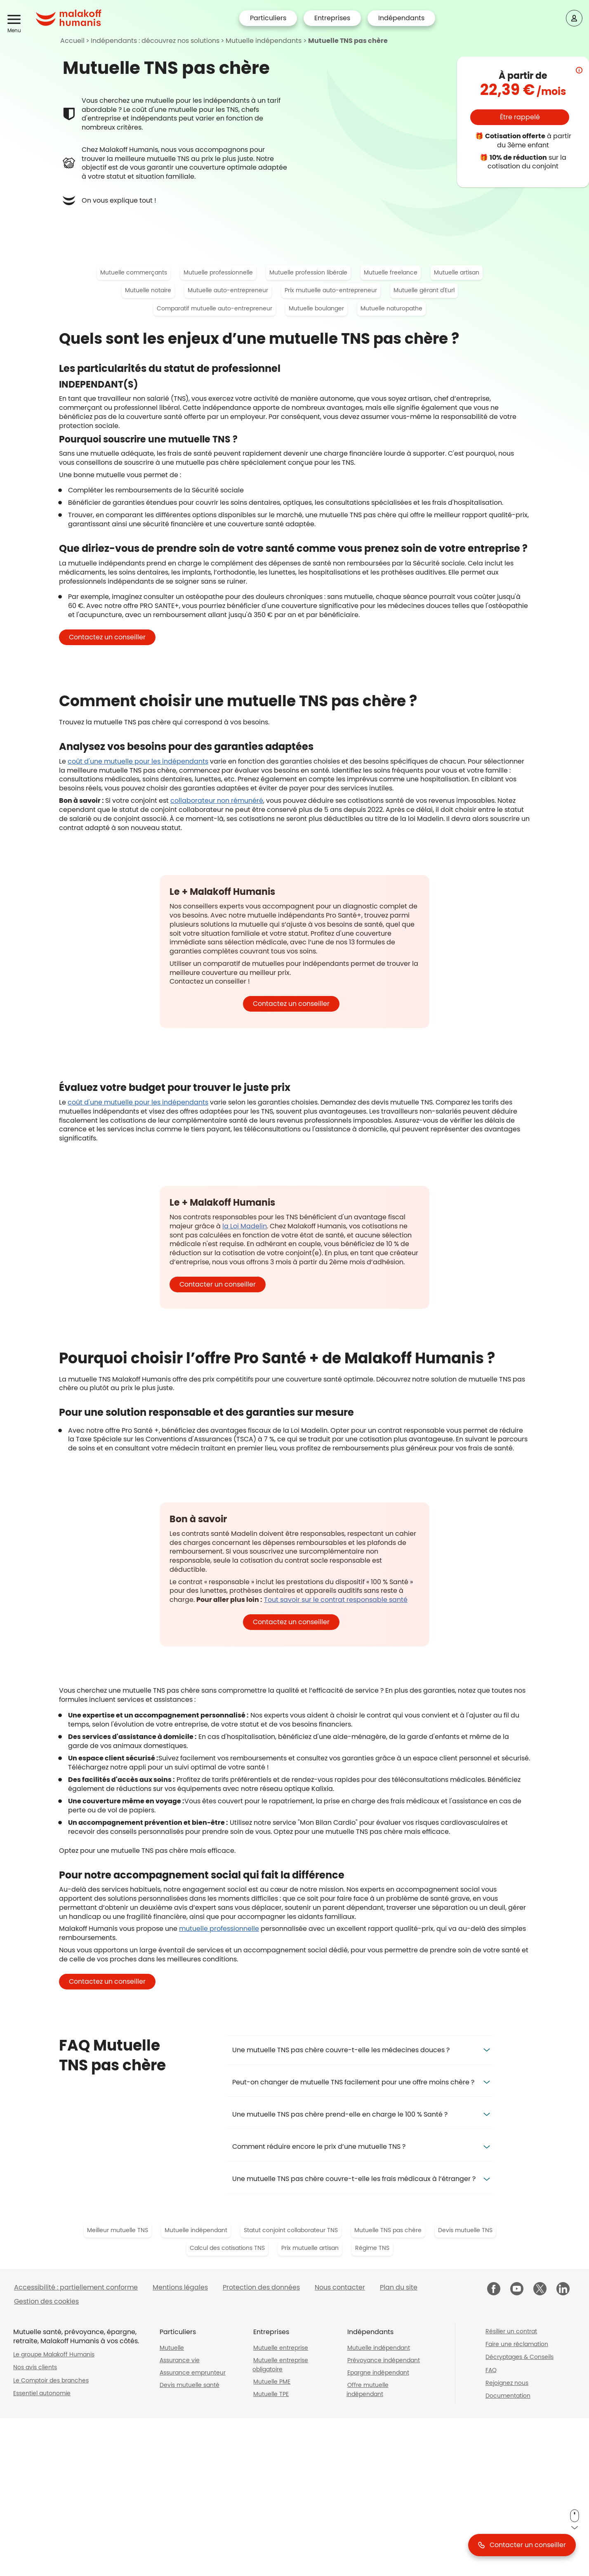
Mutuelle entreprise (280, 2348)
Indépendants (401, 18)
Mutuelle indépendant (196, 2230)
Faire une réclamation (516, 2344)
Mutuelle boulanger (316, 308)
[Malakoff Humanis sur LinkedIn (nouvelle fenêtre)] (563, 2289)
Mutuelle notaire (148, 290)
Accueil (72, 40)
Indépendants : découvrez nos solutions (155, 40)
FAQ (491, 2370)
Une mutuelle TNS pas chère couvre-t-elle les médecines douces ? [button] (341, 2050)
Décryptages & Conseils (519, 2357)
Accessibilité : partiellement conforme (76, 2287)
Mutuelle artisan (456, 272)
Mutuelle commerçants (133, 272)
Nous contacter (340, 2287)
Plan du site (398, 2287)
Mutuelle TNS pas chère (348, 40)
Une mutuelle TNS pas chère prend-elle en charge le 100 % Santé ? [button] (340, 2114)
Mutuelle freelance (390, 272)
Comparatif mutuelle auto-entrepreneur (214, 308)
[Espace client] (574, 18)
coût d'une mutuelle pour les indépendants (138, 761)
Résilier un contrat (511, 2331)
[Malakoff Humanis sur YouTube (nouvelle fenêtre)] (516, 2289)
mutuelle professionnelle (219, 1928)
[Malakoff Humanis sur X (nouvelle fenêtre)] (540, 2288)
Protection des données (261, 2287)
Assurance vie (180, 2360)
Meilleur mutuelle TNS (117, 2230)
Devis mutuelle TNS (465, 2230)
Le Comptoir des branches (51, 2380)
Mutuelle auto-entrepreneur (228, 290)
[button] (15, 20)
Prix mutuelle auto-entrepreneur (331, 290)
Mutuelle (172, 2348)
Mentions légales (180, 2287)
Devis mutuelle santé (189, 2385)
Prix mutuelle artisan (310, 2248)
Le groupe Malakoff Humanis (53, 2354)
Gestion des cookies (46, 2301)
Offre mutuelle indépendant (367, 2389)
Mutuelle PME (271, 2381)
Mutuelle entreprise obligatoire (280, 2364)
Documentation (507, 2395)
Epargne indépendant (378, 2372)
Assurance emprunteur (193, 2372)
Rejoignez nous (506, 2383)
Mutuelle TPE (271, 2394)
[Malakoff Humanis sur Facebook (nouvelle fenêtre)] (493, 2289)
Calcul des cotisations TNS (227, 2248)
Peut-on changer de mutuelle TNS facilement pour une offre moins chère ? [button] (353, 2082)
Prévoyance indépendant (383, 2360)
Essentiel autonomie (42, 2393)
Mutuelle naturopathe (391, 308)
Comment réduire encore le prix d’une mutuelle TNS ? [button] (318, 2146)
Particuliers (268, 18)
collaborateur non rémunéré (216, 800)
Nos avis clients (35, 2367)
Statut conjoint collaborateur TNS (291, 2230)
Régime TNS (372, 2248)
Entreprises (332, 18)
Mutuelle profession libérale (308, 272)
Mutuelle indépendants (264, 40)
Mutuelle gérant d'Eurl (424, 290)
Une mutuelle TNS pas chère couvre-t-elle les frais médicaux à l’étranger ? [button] (354, 2178)
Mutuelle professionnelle (218, 272)
